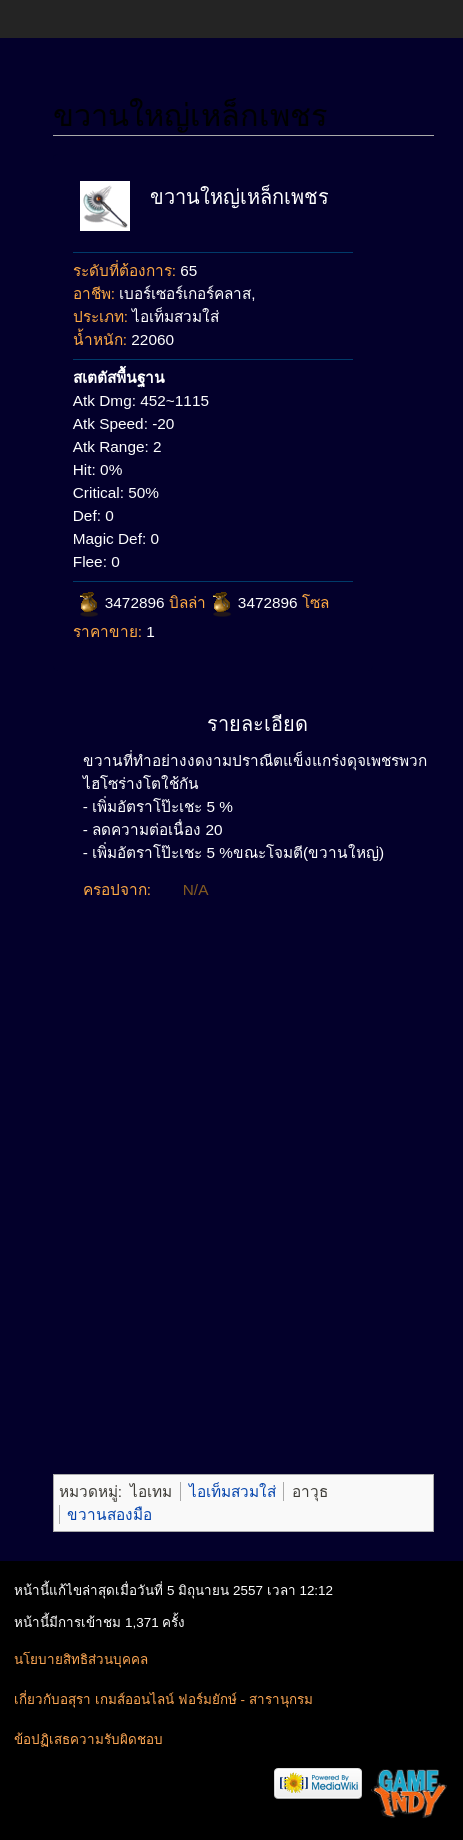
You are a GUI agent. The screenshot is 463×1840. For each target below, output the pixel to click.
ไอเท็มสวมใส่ (232, 1491)
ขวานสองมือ (109, 1514)
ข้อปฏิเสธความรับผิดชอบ (88, 1739)
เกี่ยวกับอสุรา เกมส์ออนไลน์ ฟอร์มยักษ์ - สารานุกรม (163, 1699)
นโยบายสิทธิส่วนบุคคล (81, 1659)
